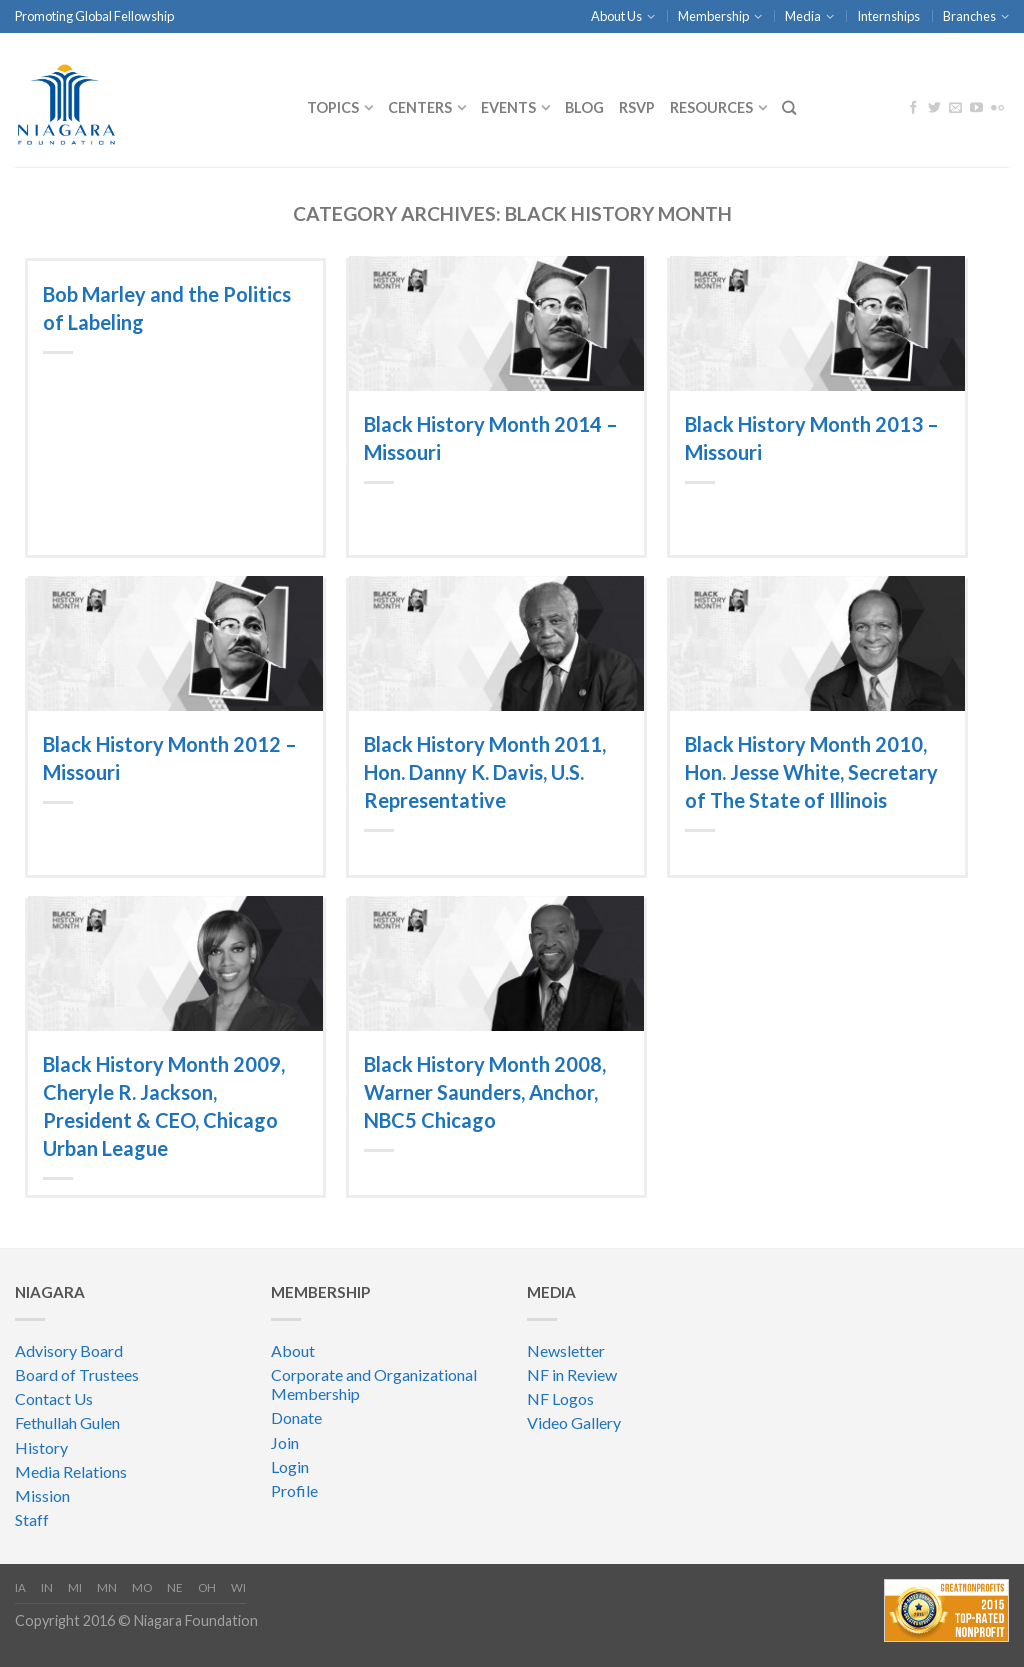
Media (803, 16)
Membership (713, 16)
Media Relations (71, 1471)
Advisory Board (69, 1350)
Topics (333, 107)
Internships (888, 16)
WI (238, 1587)
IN (47, 1587)
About (293, 1350)
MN (107, 1587)
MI (75, 1587)
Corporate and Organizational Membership (374, 1384)
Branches (969, 16)
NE (175, 1587)
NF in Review (572, 1374)
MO (142, 1587)
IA (20, 1587)
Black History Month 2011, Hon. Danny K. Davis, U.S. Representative (485, 772)
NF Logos (560, 1398)
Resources (711, 107)
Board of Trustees (77, 1374)
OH (207, 1587)
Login (290, 1466)
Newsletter (566, 1350)
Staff (32, 1519)
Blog (584, 107)
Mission (42, 1495)
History (41, 1447)
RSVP (637, 107)
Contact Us (54, 1398)
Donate (296, 1417)
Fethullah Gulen (67, 1422)
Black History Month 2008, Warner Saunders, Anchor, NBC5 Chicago (485, 1092)
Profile (294, 1490)
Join (285, 1442)
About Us (616, 16)
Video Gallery (574, 1422)
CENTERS (420, 107)
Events (508, 107)
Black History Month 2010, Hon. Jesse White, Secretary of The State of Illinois (811, 772)
